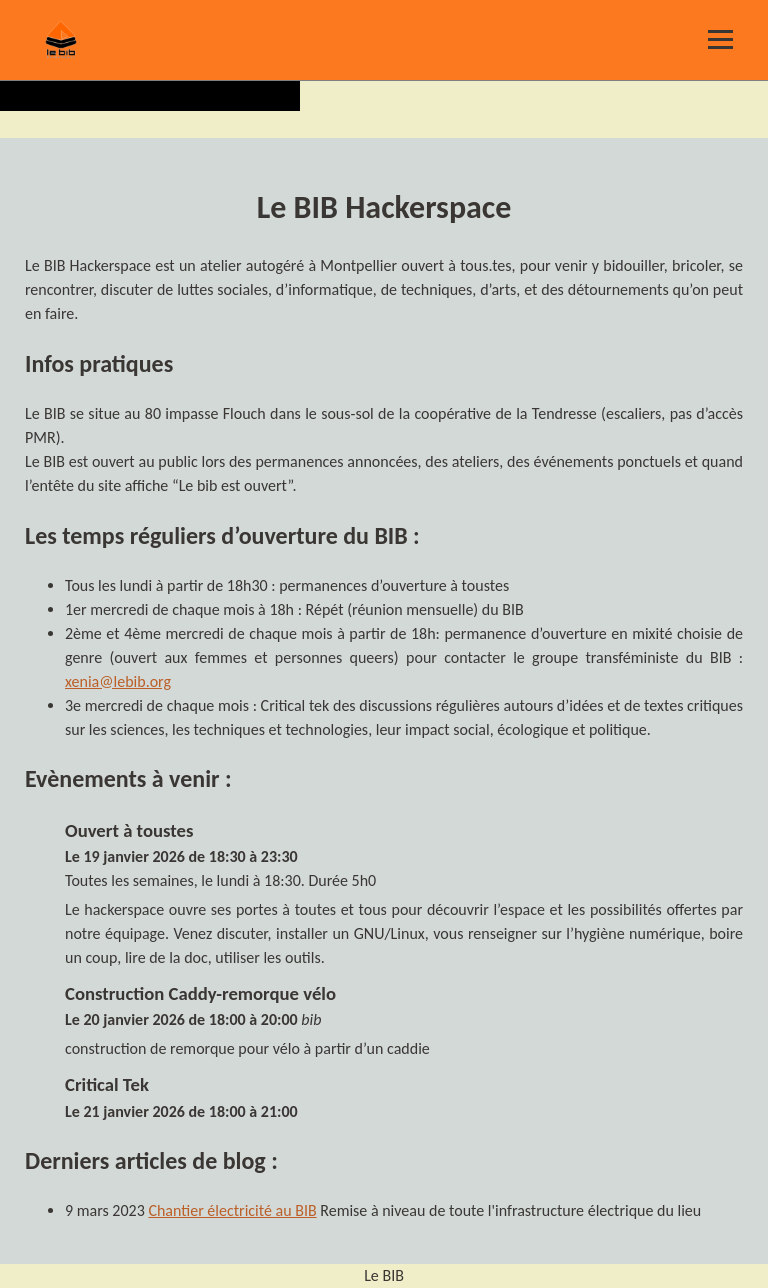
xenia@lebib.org (118, 681)
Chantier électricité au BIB (232, 1210)
